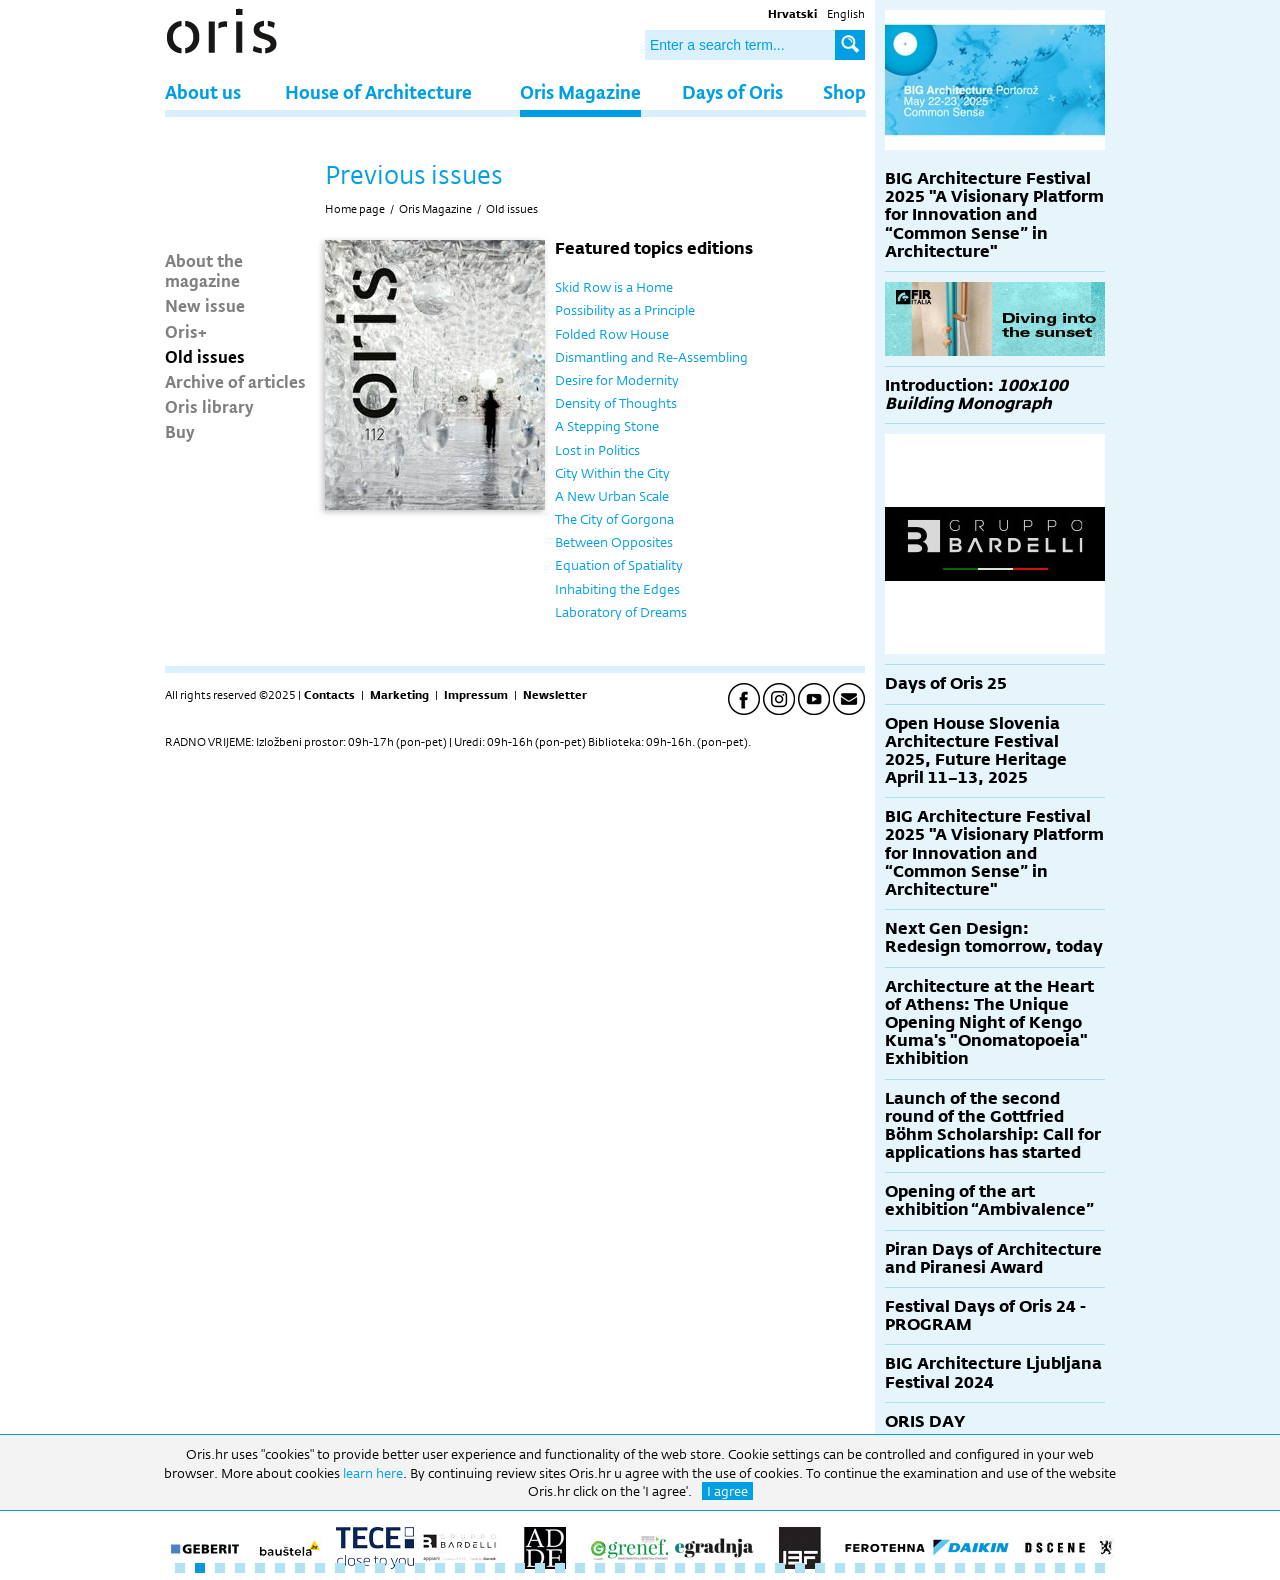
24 (640, 1568)
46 (1080, 1568)
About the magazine (204, 270)
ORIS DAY (925, 1421)
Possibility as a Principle (625, 310)
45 (1060, 1568)
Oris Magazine (580, 91)
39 (940, 1568)
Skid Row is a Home (614, 287)
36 (880, 1568)
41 (980, 1568)
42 (1000, 1568)
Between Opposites (614, 542)
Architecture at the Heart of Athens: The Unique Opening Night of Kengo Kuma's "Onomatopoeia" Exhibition (989, 1023)
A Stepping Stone (607, 426)
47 (1100, 1568)
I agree (727, 1491)
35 (860, 1568)
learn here (373, 1473)
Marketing (399, 695)
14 (440, 1568)
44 (1040, 1568)
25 (660, 1568)
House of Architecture (378, 91)
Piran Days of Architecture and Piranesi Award (993, 1258)
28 (720, 1568)
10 (360, 1568)
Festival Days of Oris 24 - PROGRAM (985, 1315)
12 (400, 1568)
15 (460, 1568)
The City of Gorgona (614, 519)
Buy (180, 431)
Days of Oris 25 (946, 683)
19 (540, 1568)
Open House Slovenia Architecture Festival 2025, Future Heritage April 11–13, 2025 (976, 751)
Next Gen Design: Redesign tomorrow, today (994, 937)
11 (380, 1568)
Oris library (209, 406)
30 (760, 1568)
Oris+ (186, 331)
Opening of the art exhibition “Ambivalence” (989, 1200)
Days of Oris (732, 91)
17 (500, 1568)
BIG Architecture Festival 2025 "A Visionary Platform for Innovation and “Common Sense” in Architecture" (994, 215)
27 (700, 1568)
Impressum (476, 695)
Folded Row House (612, 334)
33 (820, 1568)
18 (520, 1568)
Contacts (329, 695)
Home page (355, 209)
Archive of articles (235, 381)
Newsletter (555, 695)
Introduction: (976, 394)
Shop (844, 91)
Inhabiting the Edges (617, 589)
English (846, 14)
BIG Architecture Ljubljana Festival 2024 (993, 1372)
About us (203, 91)
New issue (205, 305)
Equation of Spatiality (619, 565)
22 (600, 1568)
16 (480, 1568)
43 (1020, 1568)
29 (740, 1568)
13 (420, 1568)
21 (580, 1568)
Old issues (205, 356)
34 (840, 1568)
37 (900, 1568)
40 (960, 1568)
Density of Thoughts (616, 403)
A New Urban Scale (612, 496)
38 (920, 1568)
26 (680, 1568)
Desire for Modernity (617, 380)
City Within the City (612, 473)
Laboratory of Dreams (621, 612)
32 (800, 1568)
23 (620, 1568)
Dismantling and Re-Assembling (651, 357)
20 (560, 1568)
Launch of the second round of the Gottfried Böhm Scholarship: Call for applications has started (993, 1126)
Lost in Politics (597, 450)
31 (780, 1568)
